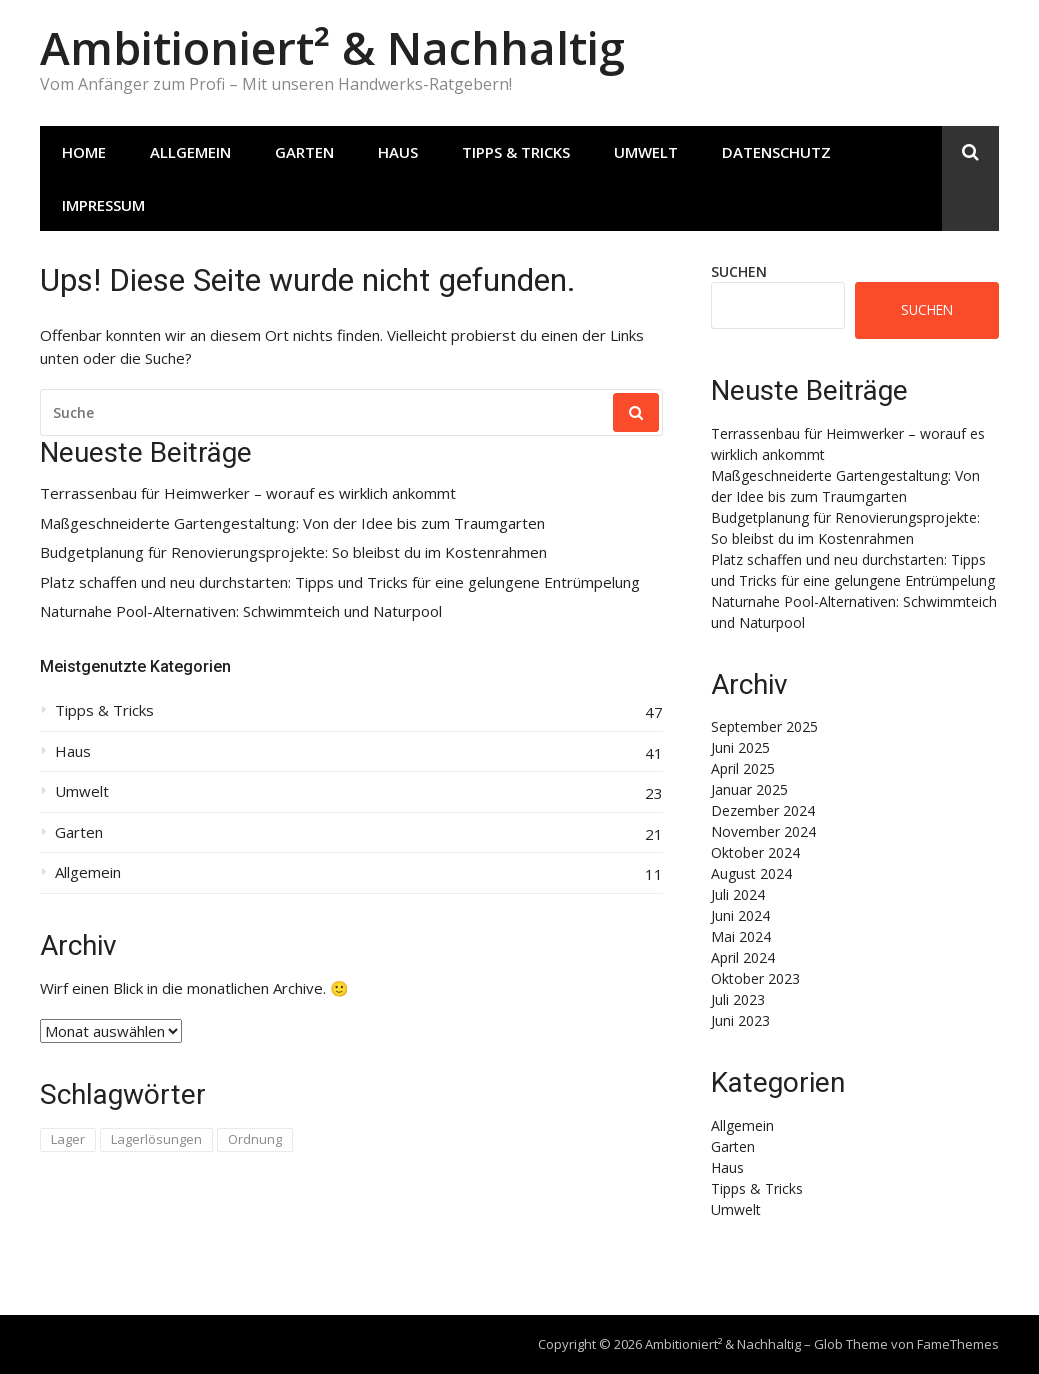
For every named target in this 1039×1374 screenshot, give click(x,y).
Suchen (739, 271)
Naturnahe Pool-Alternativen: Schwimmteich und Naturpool (241, 611)
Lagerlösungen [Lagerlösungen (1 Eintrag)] (156, 1139)
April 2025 (743, 768)
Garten (304, 152)
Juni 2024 (740, 915)
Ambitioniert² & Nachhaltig (332, 47)
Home (84, 152)
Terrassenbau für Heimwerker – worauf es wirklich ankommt (248, 493)
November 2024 (763, 831)
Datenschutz (776, 152)
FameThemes (958, 1344)
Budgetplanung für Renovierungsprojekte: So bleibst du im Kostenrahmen (293, 552)
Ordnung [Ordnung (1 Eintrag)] (255, 1139)
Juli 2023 (738, 999)
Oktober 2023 (755, 978)
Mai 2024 (741, 936)
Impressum (103, 205)
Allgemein (190, 152)
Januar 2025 (749, 789)
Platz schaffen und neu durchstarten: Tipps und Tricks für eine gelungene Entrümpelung (340, 582)
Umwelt (646, 152)
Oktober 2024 (755, 852)
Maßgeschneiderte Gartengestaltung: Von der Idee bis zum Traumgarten (292, 523)
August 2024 (751, 873)
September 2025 (764, 726)
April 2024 (743, 957)
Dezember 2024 (763, 810)
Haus (398, 152)
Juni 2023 (740, 1020)
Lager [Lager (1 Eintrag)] (68, 1139)
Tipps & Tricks (516, 152)
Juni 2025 (740, 747)
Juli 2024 (738, 894)
